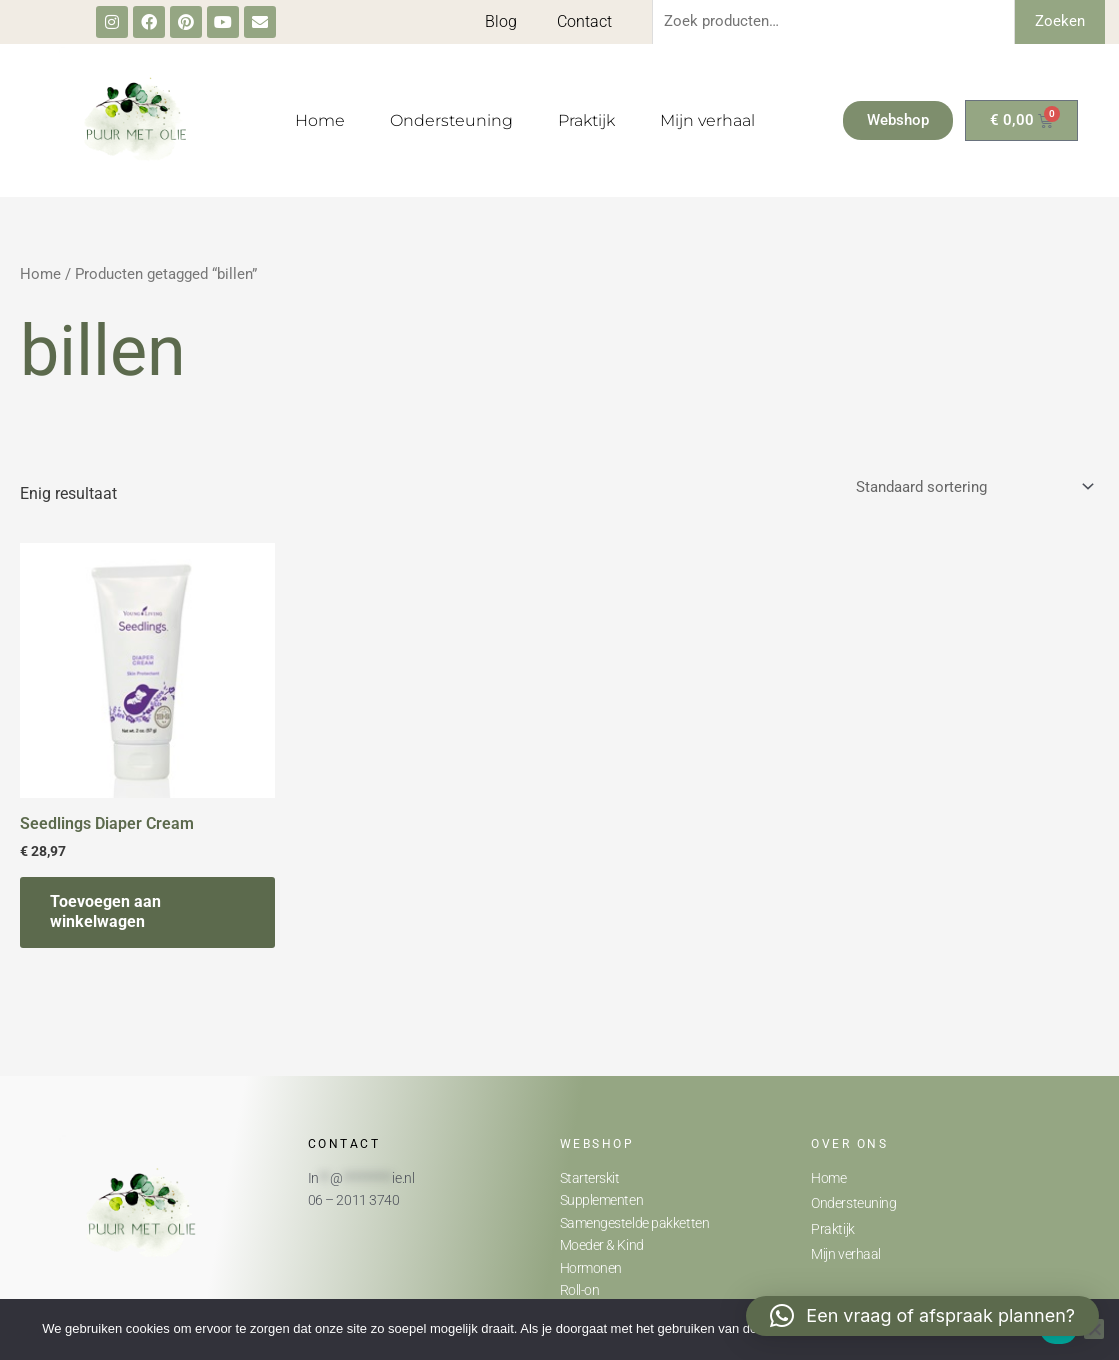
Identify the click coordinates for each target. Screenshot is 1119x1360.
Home (320, 120)
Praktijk (586, 120)
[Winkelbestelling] (973, 486)
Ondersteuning (451, 120)
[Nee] (1094, 1329)
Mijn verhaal (707, 120)
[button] (922, 1316)
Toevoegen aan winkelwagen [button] (105, 912)
